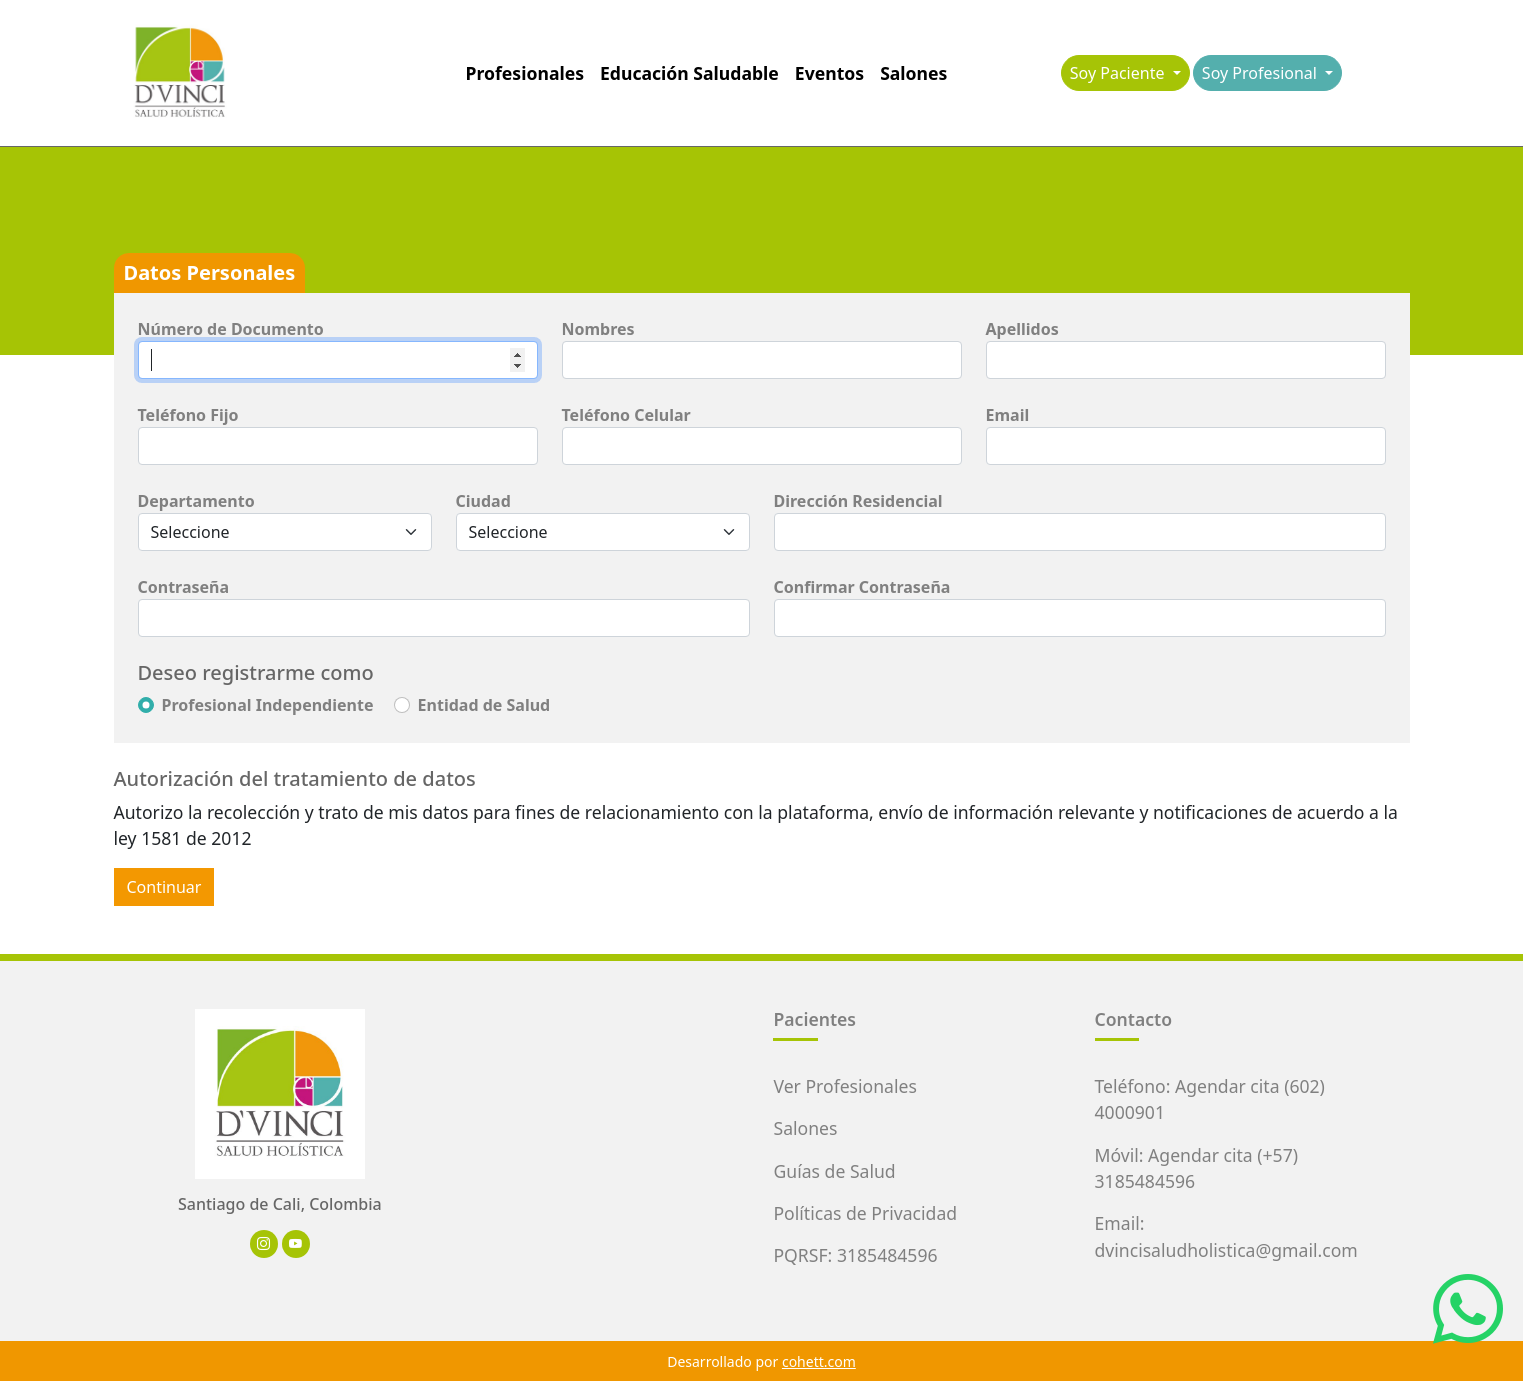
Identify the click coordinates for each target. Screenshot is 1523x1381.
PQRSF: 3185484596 (855, 1255)
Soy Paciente (1119, 73)
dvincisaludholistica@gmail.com (1226, 1250)
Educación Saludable (689, 73)
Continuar (164, 887)
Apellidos (1022, 329)
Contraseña (184, 587)
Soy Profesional (1261, 73)
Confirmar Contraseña (862, 587)
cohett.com (819, 1361)
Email (1008, 415)
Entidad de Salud (484, 705)
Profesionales (525, 73)
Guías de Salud (834, 1171)
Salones (913, 73)
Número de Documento (231, 329)
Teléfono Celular (626, 415)
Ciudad (483, 501)
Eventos (829, 73)
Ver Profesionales (844, 1086)
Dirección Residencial (858, 501)
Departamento (196, 501)
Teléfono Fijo (188, 415)
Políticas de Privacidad (865, 1213)
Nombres (598, 329)
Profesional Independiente (268, 705)
